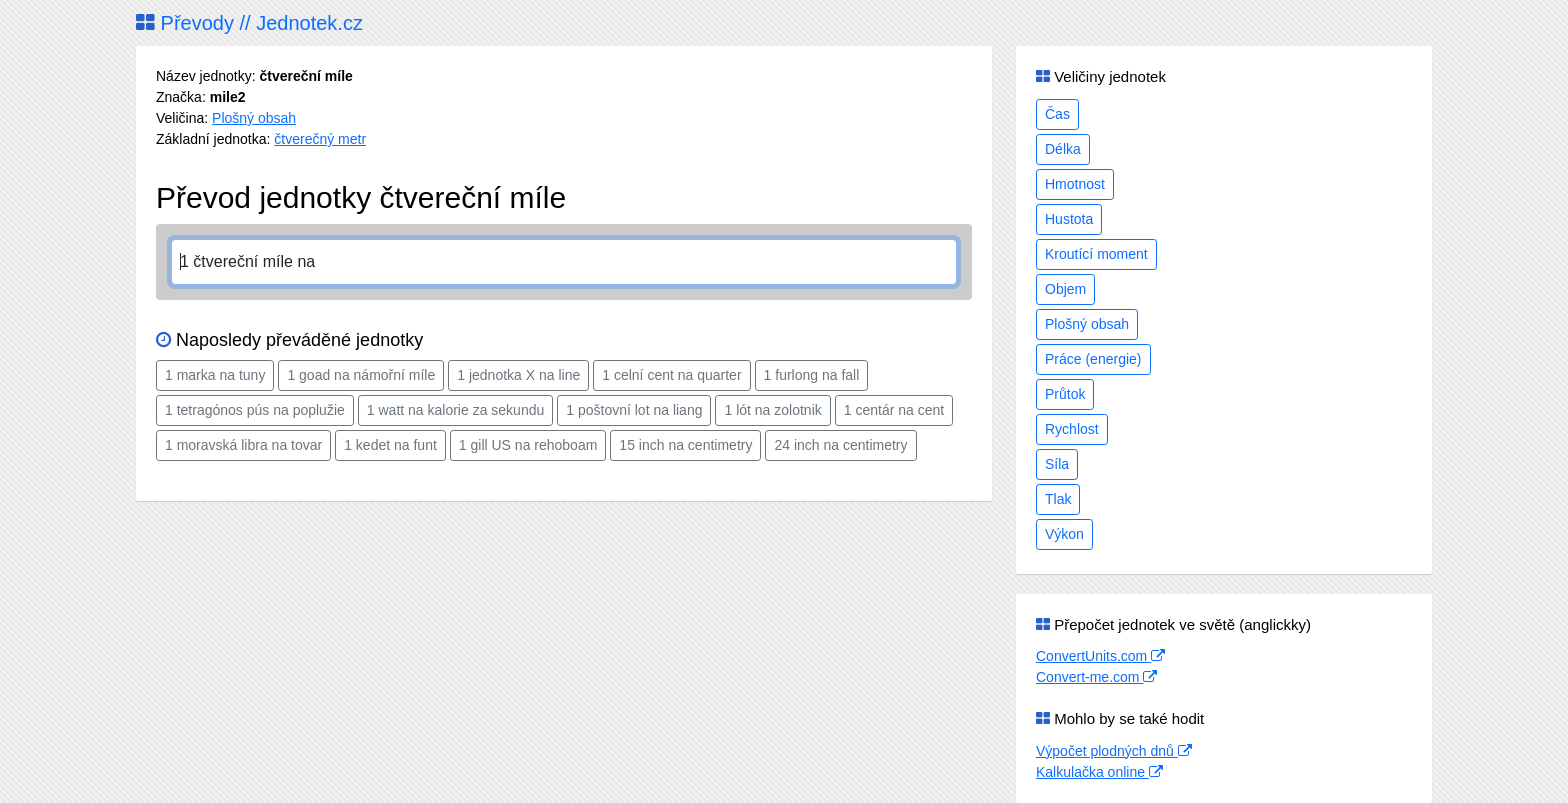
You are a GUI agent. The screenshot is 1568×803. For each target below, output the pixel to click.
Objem (1065, 289)
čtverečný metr (320, 139)
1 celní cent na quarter (671, 375)
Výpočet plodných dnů (1114, 751)
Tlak (1058, 499)
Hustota (1069, 219)
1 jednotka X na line (518, 375)
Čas (1057, 114)
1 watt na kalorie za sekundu (455, 410)
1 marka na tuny (215, 375)
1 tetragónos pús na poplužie (255, 410)
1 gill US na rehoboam (528, 445)
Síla (1057, 464)
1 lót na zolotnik (772, 410)
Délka (1063, 149)
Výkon (1064, 534)
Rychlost (1072, 429)
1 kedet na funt (390, 445)
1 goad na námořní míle (361, 375)
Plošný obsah (254, 118)
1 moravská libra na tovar (243, 445)
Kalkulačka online (1099, 772)
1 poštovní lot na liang (634, 410)
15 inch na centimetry (685, 445)
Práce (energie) (1093, 359)
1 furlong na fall (812, 375)
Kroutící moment (1096, 254)
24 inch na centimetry (840, 445)
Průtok (1065, 394)
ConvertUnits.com (1100, 656)
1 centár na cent (894, 410)
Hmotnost (1075, 184)
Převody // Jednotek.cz (249, 23)
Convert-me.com (1096, 677)
